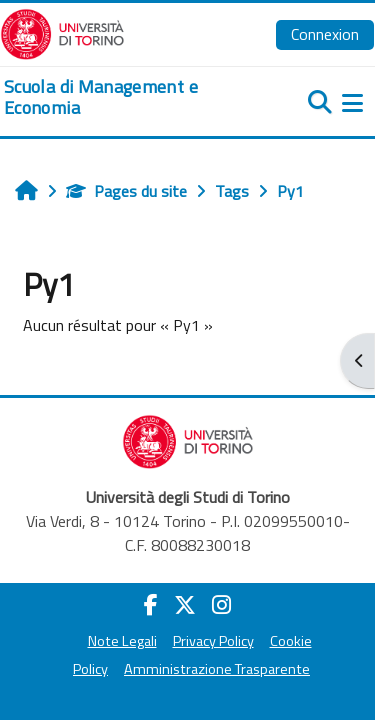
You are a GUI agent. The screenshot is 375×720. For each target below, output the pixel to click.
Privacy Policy (213, 641)
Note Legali (122, 641)
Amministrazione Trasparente (217, 669)
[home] (125, 97)
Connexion (325, 34)
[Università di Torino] (62, 32)
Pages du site (126, 191)
